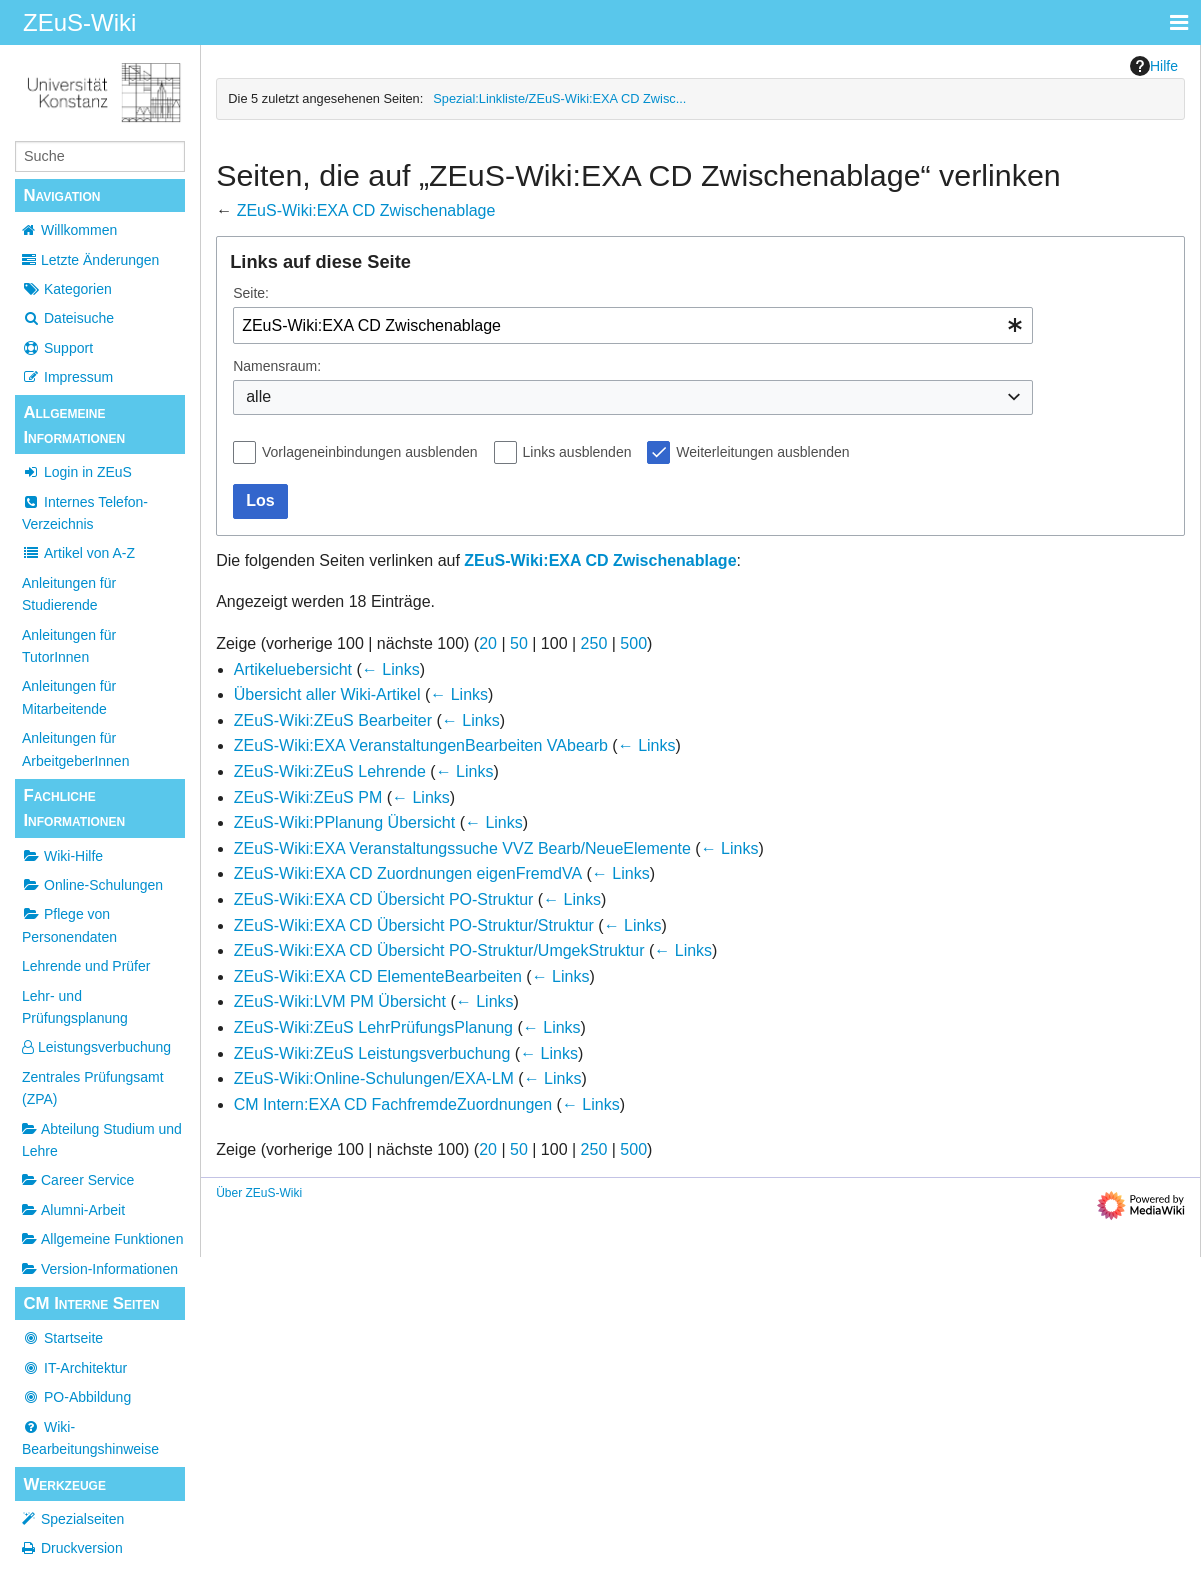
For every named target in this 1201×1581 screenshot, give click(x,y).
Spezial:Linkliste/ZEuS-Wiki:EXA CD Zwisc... (559, 98)
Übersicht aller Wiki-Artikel (327, 694)
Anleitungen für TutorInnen (69, 646)
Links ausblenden (577, 452)
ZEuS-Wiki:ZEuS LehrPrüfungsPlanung (373, 1027)
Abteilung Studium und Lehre (102, 1140)
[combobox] (633, 325)
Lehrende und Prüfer (86, 966)
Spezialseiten (82, 1519)
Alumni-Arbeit (73, 1210)
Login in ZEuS (77, 472)
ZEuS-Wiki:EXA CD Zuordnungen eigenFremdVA (408, 873)
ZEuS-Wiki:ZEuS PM (308, 797)
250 (594, 643)
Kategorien (67, 289)
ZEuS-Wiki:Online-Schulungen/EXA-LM (374, 1078)
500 (633, 643)
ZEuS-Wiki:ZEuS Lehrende (330, 771)
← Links (391, 669)
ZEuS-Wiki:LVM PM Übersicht (340, 1001)
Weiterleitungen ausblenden (762, 452)
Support (57, 348)
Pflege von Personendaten (69, 925)
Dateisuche (68, 318)
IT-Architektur (74, 1368)
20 (488, 643)
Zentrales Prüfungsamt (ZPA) (93, 1088)
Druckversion (82, 1548)
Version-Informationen (100, 1269)
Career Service (78, 1180)
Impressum (67, 377)
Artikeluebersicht (293, 669)
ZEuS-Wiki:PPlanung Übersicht (344, 822)
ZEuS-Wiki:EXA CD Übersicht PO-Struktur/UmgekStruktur (439, 950)
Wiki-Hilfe (62, 856)
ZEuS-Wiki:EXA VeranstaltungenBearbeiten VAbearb (421, 745)
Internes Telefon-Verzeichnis (85, 513)
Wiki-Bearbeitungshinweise (90, 1438)
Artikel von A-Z (78, 553)
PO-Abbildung (76, 1397)
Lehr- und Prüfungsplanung (75, 1007)
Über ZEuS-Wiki (259, 1193)
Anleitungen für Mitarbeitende (69, 697)
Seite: (251, 293)
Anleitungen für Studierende (69, 594)
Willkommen (79, 230)
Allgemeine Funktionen (102, 1239)
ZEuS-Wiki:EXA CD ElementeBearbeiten (378, 976)
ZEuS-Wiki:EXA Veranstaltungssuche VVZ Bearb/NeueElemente (462, 848)
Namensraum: (277, 366)
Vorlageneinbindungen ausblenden (370, 452)
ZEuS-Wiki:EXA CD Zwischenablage (366, 210)
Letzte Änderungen (100, 260)
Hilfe (1154, 66)
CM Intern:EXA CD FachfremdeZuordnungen (393, 1104)
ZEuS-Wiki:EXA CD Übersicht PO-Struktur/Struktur (414, 925)
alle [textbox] (258, 396)
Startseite (62, 1338)
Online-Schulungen (92, 885)
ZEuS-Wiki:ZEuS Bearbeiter (333, 720)
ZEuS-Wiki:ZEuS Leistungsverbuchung (372, 1053)
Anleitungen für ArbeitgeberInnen (75, 749)
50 (519, 643)
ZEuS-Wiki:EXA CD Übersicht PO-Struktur (384, 899)
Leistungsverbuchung (96, 1047)
